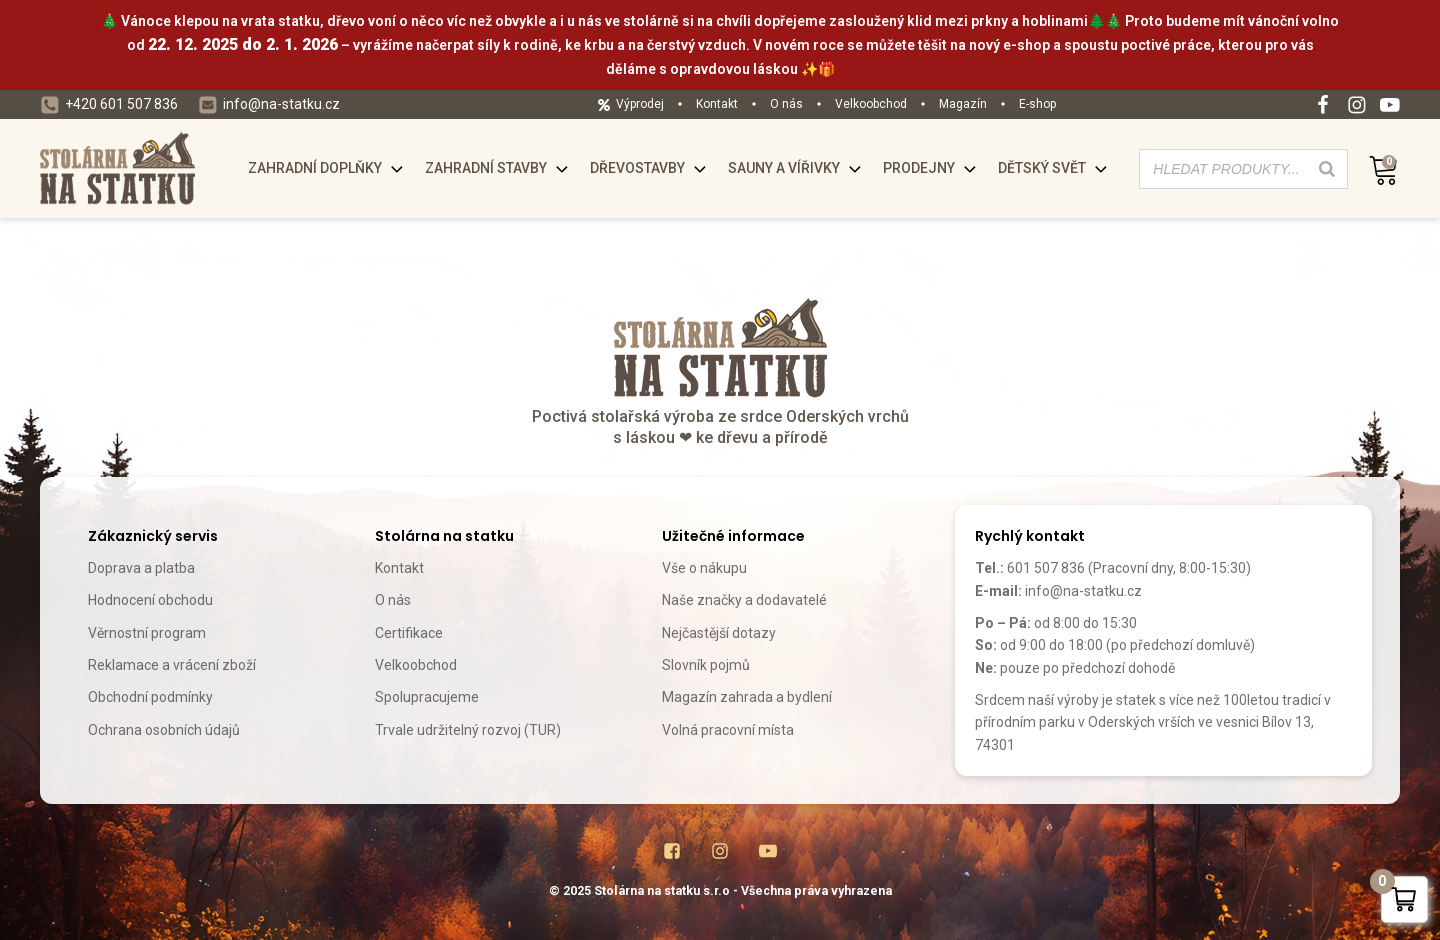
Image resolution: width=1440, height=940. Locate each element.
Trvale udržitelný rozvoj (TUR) (468, 730)
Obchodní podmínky (150, 697)
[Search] (1327, 169)
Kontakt (399, 568)
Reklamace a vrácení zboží (172, 665)
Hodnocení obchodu (150, 600)
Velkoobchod (416, 665)
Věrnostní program (147, 633)
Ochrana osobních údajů (164, 730)
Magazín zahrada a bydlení (747, 697)
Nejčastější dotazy (719, 633)
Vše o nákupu (704, 568)
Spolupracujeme (427, 697)
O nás (393, 600)
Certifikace (409, 633)
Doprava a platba (141, 568)
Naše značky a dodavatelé (744, 600)
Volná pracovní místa (728, 730)
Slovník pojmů (706, 665)
